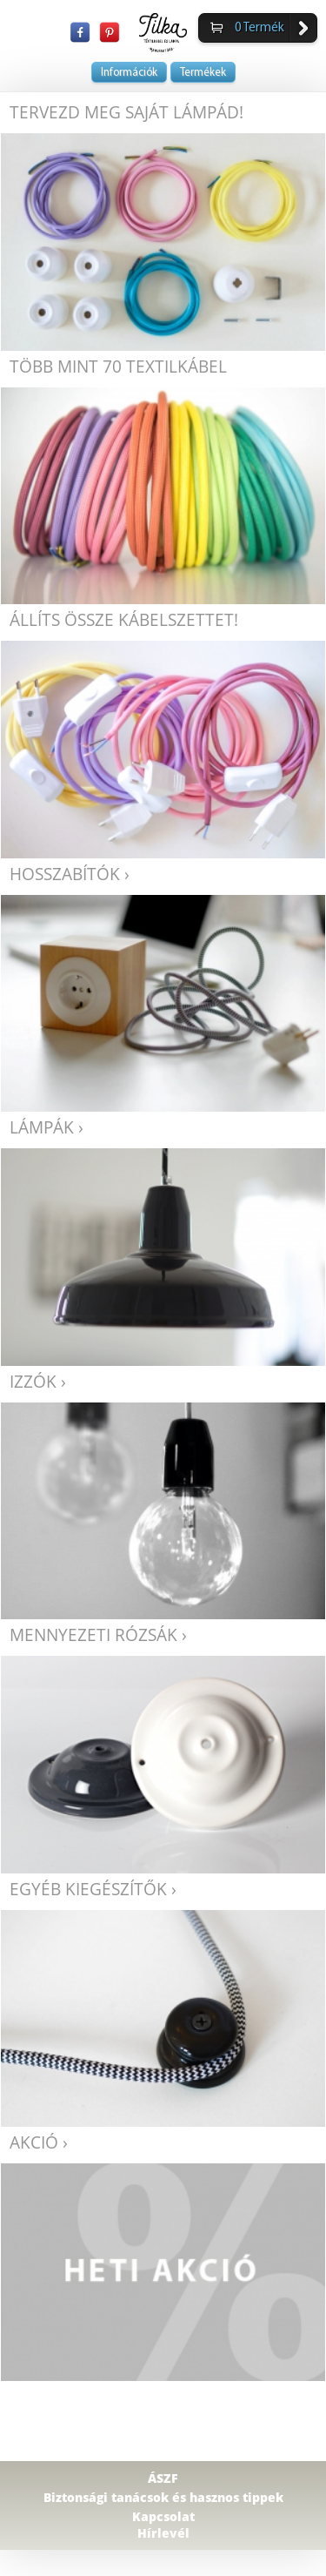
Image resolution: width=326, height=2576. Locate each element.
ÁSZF (163, 2478)
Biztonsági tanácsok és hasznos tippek (163, 2497)
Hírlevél (163, 2533)
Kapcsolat (163, 2516)
